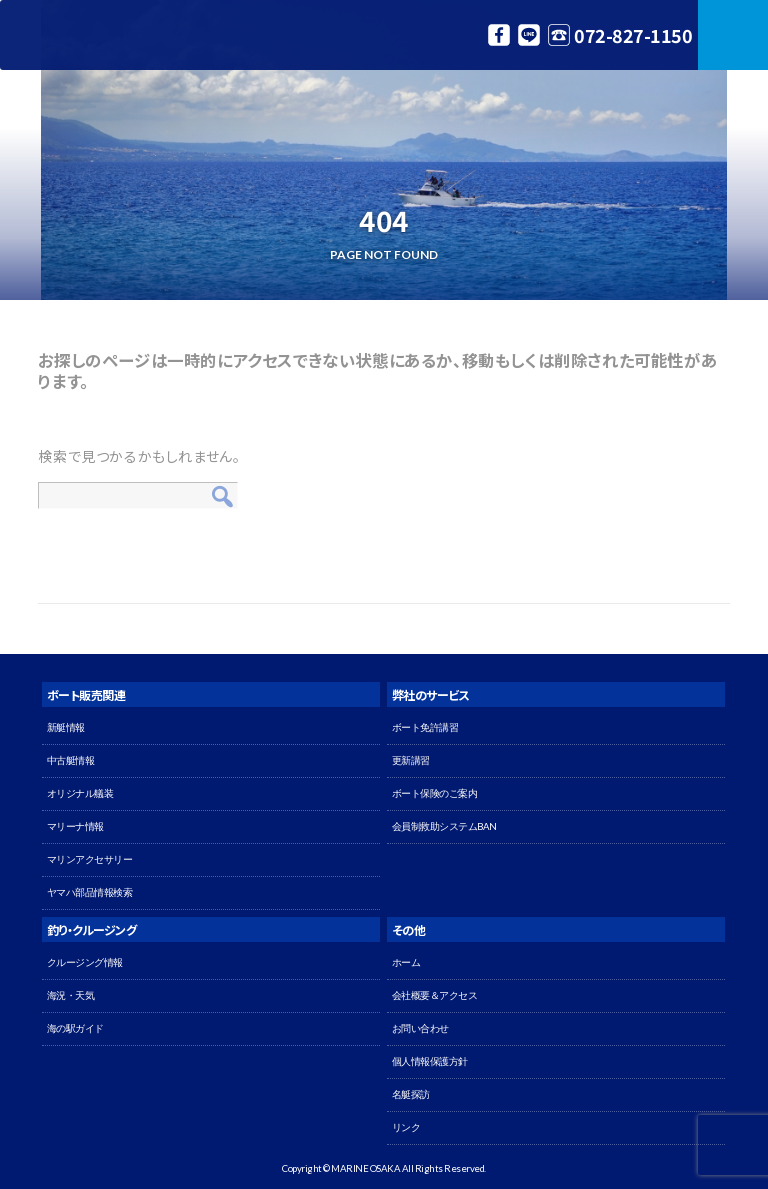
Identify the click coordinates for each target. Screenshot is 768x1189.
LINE (529, 35)
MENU (733, 35)
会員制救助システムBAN (444, 826)
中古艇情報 (71, 760)
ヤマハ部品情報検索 (90, 892)
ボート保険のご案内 (435, 793)
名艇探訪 (411, 1094)
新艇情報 (66, 727)
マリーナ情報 (75, 826)
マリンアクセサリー (90, 859)
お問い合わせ (420, 1028)
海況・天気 (71, 995)
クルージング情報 (85, 962)
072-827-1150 (633, 35)
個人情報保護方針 (430, 1061)
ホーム (406, 962)
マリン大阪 (100, 35)
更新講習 (411, 760)
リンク (406, 1127)
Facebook (499, 35)
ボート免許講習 (425, 727)
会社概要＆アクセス (435, 995)
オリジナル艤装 (80, 793)
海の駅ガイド (75, 1028)
